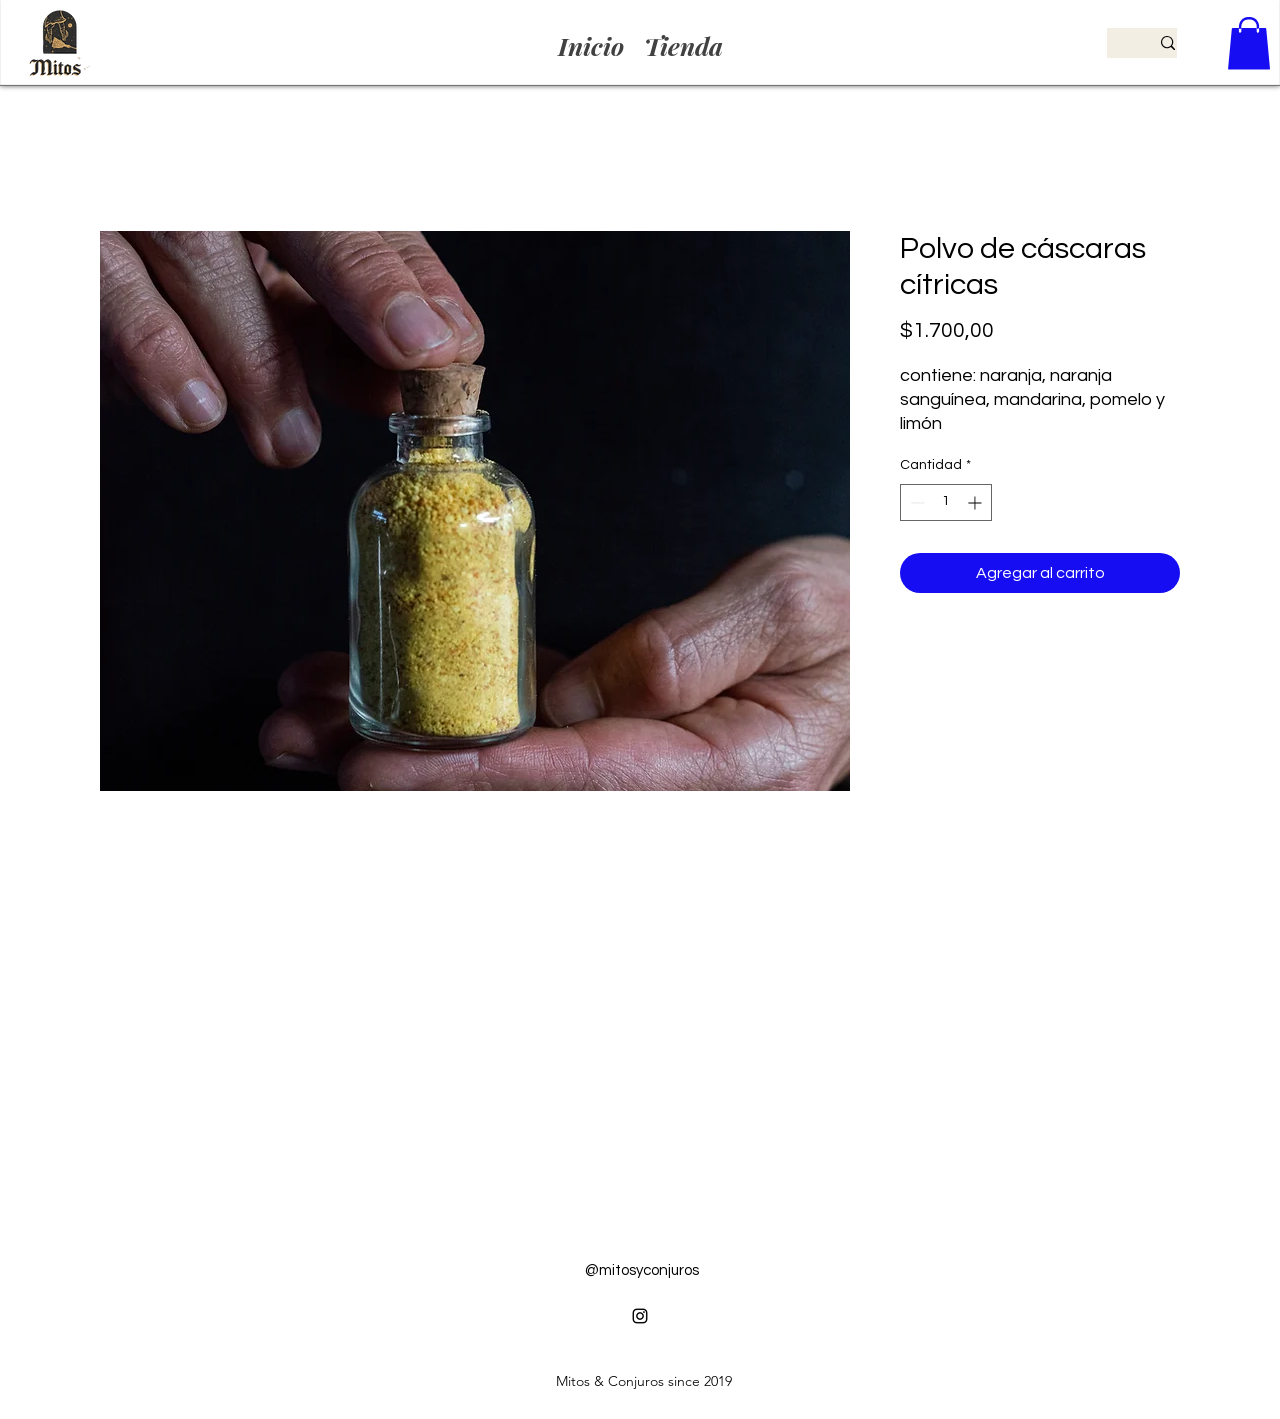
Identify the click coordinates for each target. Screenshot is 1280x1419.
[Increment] (976, 502)
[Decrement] (915, 502)
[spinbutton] (946, 502)
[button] (1249, 43)
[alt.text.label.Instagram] (640, 1316)
